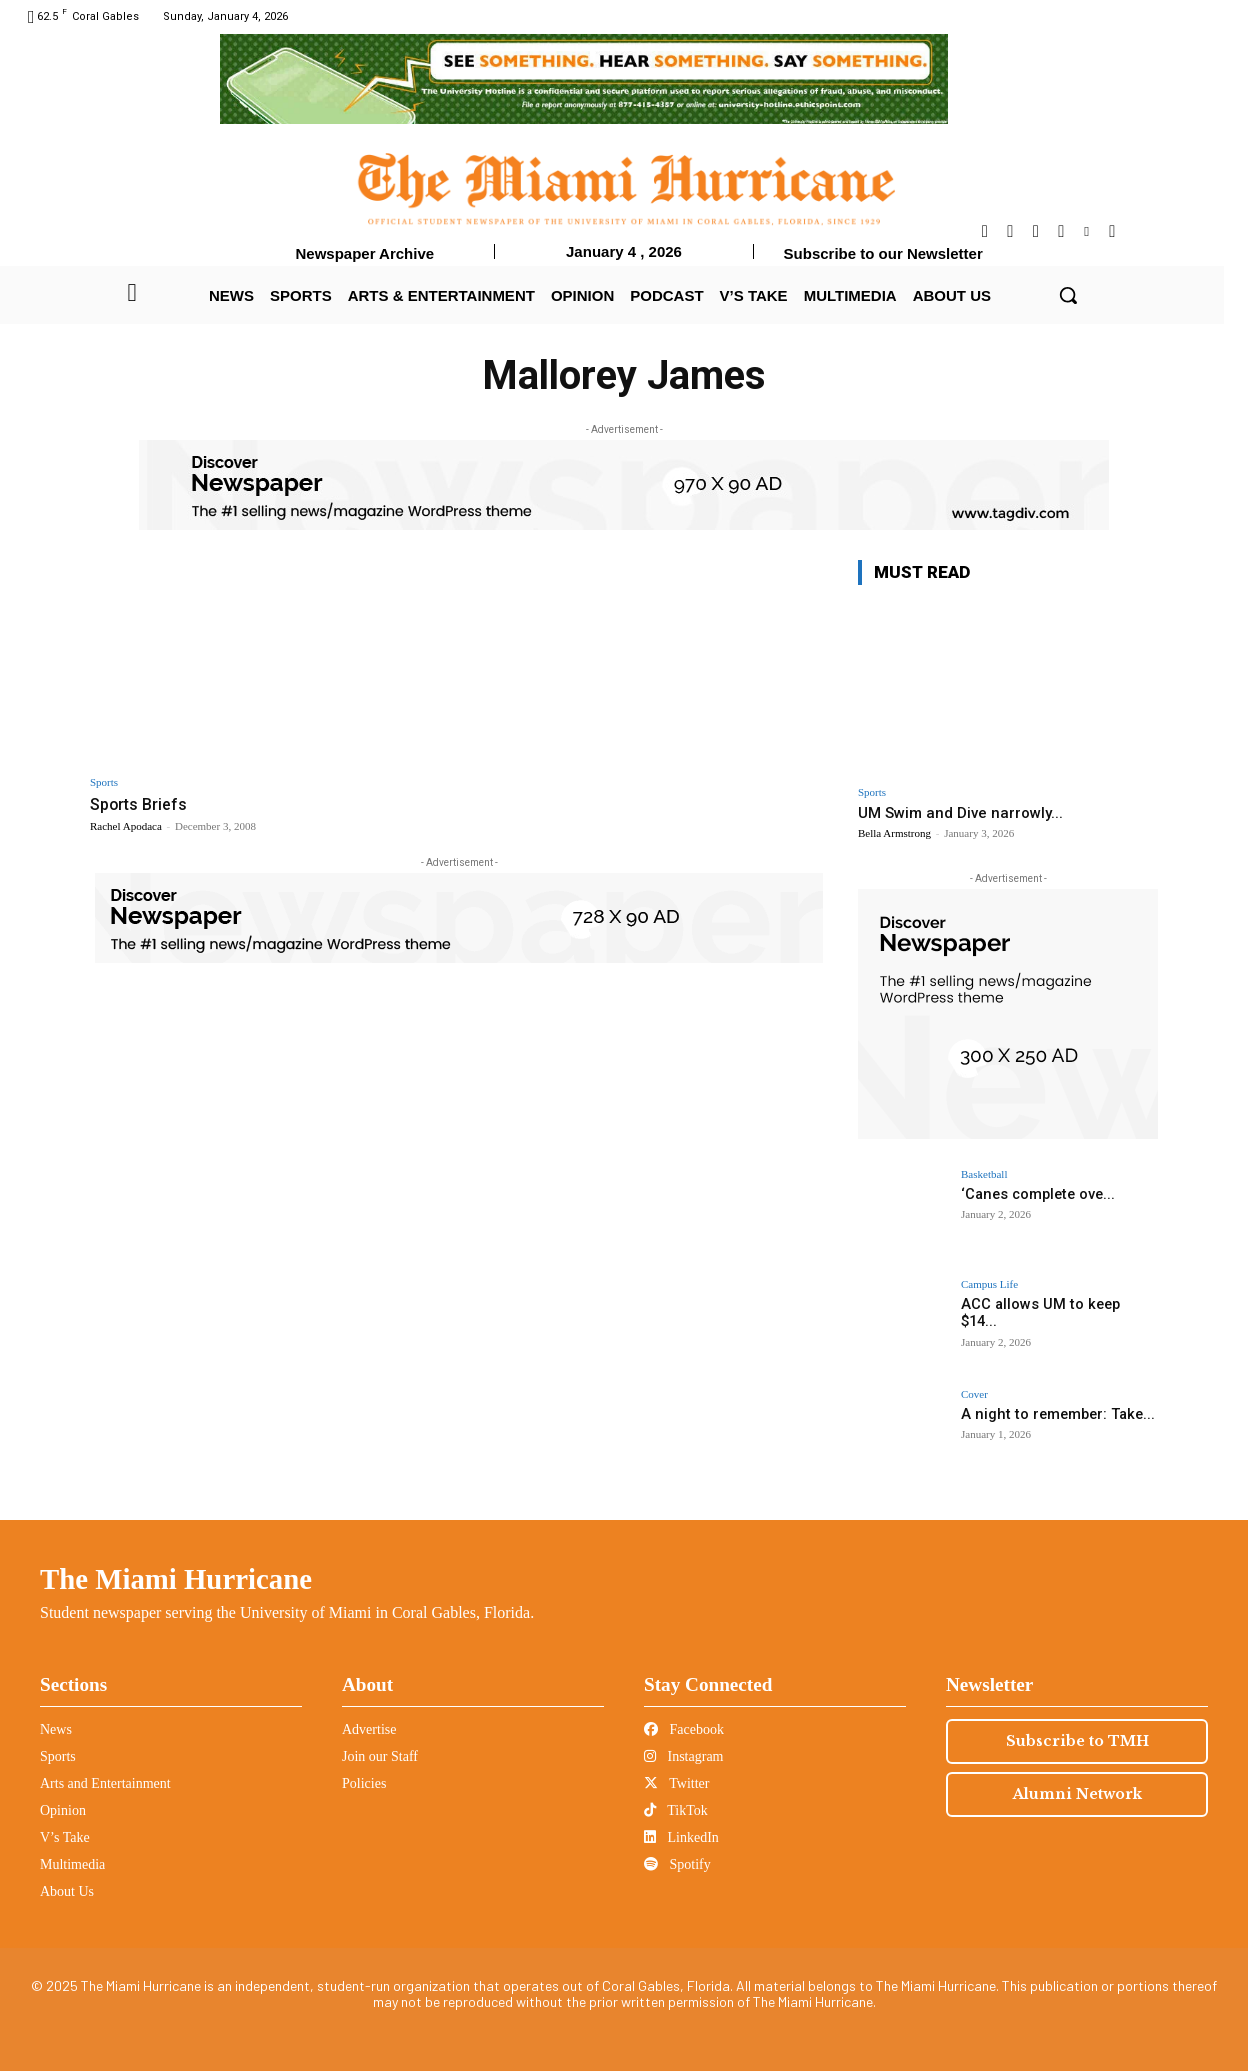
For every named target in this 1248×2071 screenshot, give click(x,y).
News (56, 1729)
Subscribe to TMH (1077, 1741)
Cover (974, 1394)
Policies (364, 1783)
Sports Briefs (141, 804)
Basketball (984, 1174)
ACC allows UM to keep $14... (1054, 1304)
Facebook (684, 1729)
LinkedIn (681, 1837)
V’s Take (65, 1837)
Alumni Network (1077, 1794)
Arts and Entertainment (105, 1783)
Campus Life (989, 1284)
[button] (1068, 295)
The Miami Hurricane (176, 1579)
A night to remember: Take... (1052, 1414)
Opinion (63, 1810)
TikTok (676, 1810)
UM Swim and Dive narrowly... (960, 813)
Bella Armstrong (894, 833)
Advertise (369, 1729)
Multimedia (72, 1864)
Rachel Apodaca (126, 826)
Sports (104, 782)
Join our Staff (380, 1756)
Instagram (683, 1756)
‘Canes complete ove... (1035, 1194)
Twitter (676, 1783)
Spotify (677, 1864)
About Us (67, 1891)
